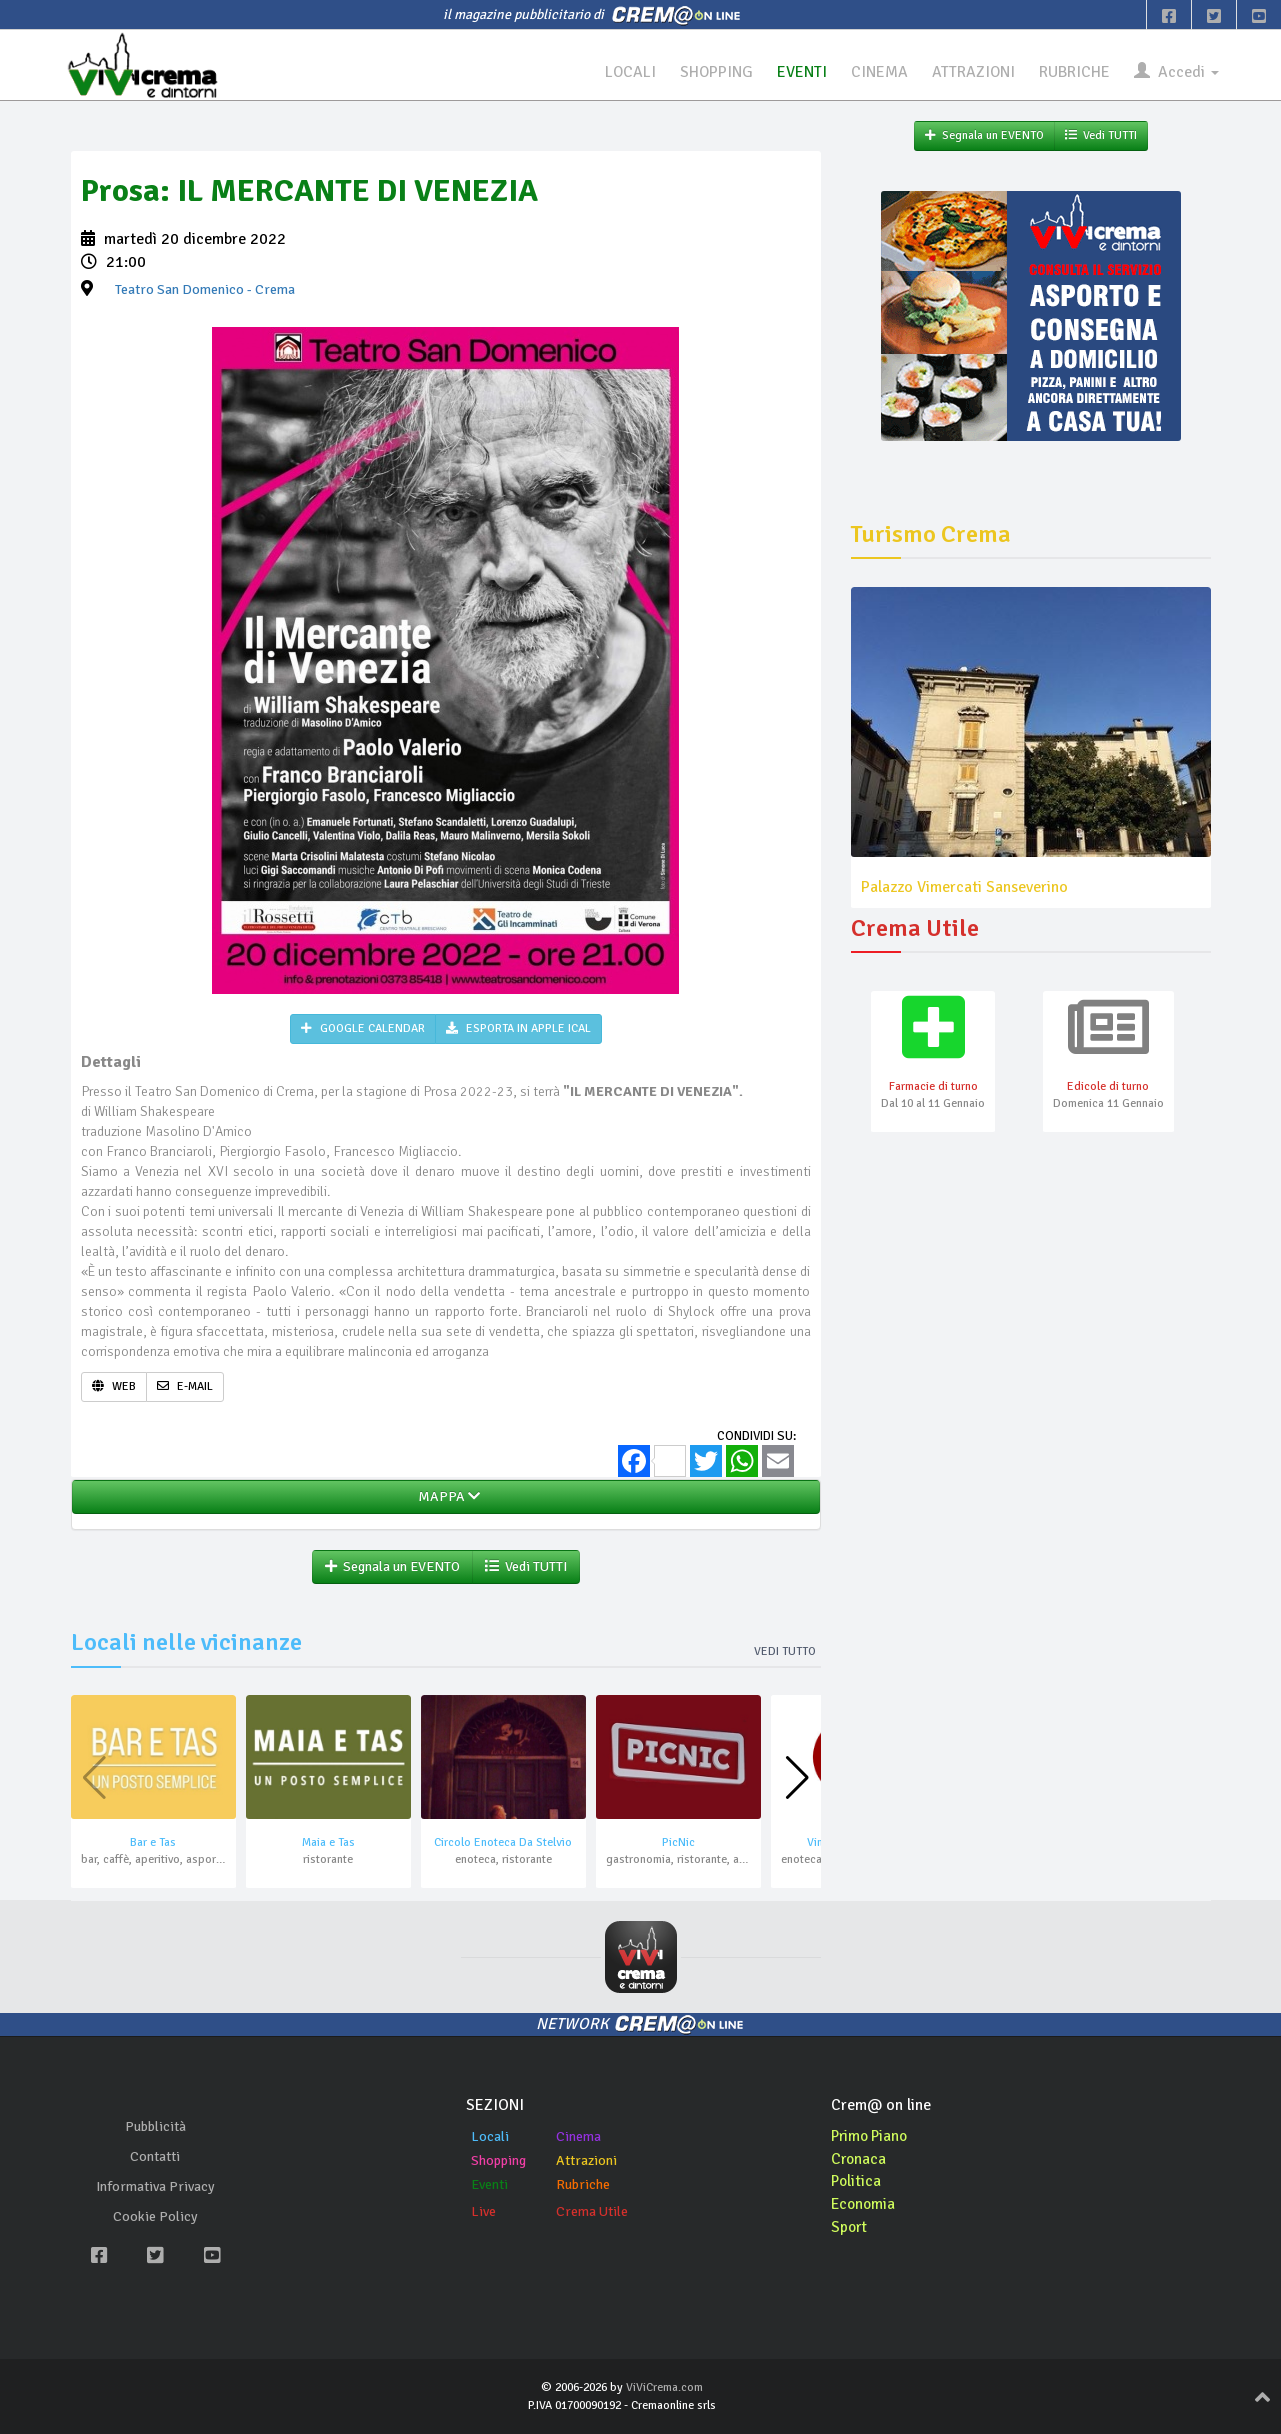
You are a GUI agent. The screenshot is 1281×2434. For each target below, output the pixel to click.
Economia (864, 2205)
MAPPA (446, 1497)
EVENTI (801, 72)
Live (483, 2211)
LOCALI (628, 72)
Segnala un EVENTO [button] (392, 1567)
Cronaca (859, 2159)
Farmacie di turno (933, 1087)
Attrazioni (586, 2160)
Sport (850, 2228)
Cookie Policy (155, 2217)
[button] (797, 1779)
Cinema (578, 2136)
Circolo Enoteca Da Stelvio (503, 1843)
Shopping (498, 2160)
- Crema (205, 290)
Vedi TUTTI (526, 1567)
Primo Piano (872, 2136)
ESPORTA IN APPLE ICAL (518, 1029)
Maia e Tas (328, 1843)
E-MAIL (185, 1386)
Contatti (155, 2157)
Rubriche (583, 2184)
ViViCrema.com (664, 2388)
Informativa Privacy (155, 2187)
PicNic (678, 1843)
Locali (490, 2136)
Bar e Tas (153, 1843)
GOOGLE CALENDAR (363, 1029)
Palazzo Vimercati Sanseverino (964, 887)
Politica (857, 2182)
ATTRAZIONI (973, 72)
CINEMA (878, 72)
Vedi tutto (785, 1652)
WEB (114, 1386)
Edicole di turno (1108, 1087)
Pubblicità (155, 2127)
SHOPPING (715, 72)
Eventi (489, 2184)
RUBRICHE (1074, 72)
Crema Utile (592, 2211)
